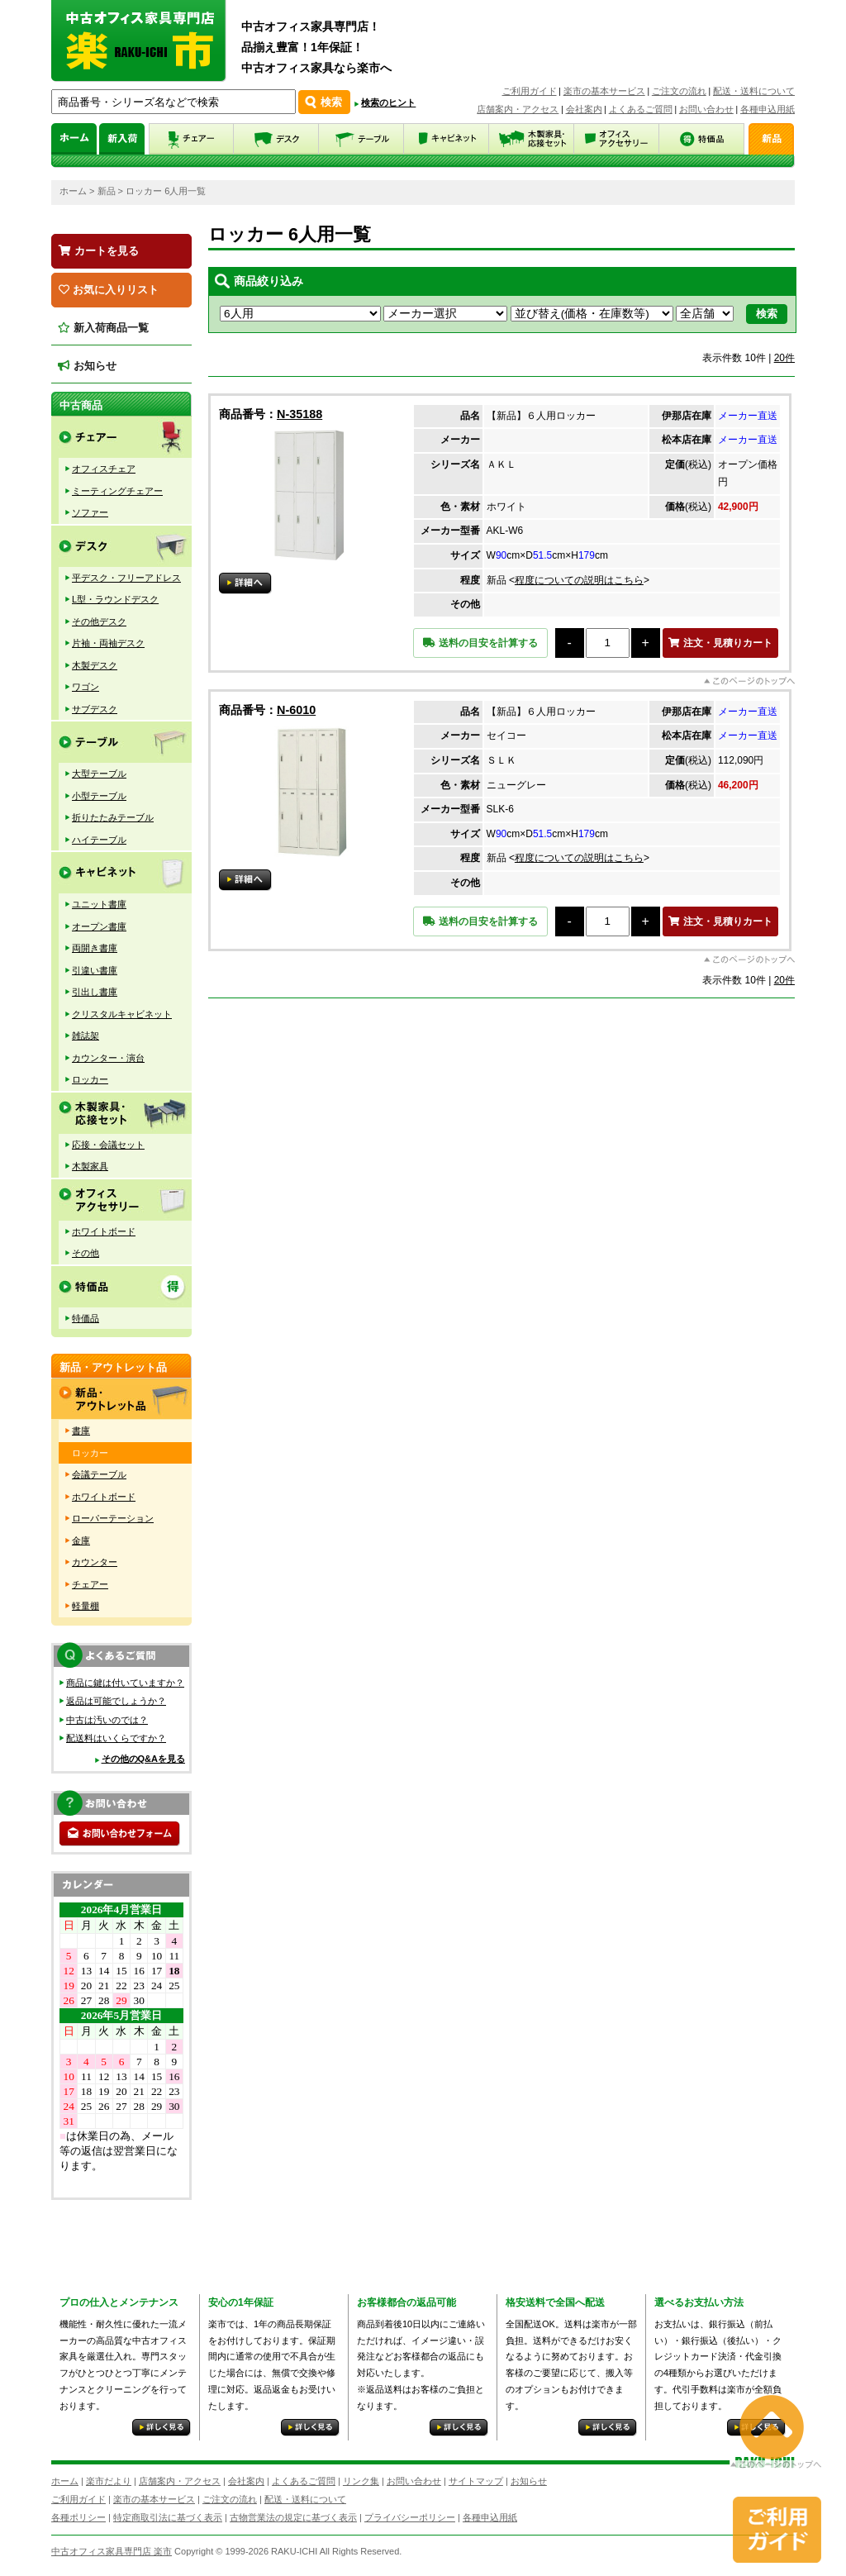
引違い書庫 (94, 970)
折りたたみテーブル (113, 817)
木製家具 (90, 1166)
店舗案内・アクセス (517, 109)
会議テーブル (99, 1474)
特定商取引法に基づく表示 (167, 2517)
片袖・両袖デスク (108, 643)
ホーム (73, 191)
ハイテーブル (99, 840)
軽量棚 (85, 1606)
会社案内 (584, 109)
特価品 (85, 1318)
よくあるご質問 (641, 109)
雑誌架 (85, 1035)
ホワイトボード (103, 1231)
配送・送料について (754, 91)
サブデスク (94, 709)
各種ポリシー (78, 2517)
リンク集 (361, 2481)
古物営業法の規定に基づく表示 (293, 2517)
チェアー (90, 1584)
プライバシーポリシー (409, 2517)
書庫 (81, 1431)
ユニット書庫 (99, 904)
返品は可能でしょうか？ (116, 1701)
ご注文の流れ (679, 91)
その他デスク (99, 621)
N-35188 (299, 414)
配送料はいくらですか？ (116, 1738)
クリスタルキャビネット (122, 1014)
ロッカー (90, 1079)
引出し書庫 (94, 992)
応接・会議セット (108, 1145)
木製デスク (94, 665)
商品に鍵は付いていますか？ (125, 1683)
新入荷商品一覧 (103, 327)
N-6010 (296, 710)
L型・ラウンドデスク (115, 599)
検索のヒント (388, 102)
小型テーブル (99, 796)
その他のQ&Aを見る (143, 1759)
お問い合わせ (706, 109)
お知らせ (87, 365)
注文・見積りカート (720, 643)
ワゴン (85, 687)
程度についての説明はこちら (579, 580)
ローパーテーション (113, 1518)
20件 (784, 358)
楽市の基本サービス (604, 91)
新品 (106, 191)
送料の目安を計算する (480, 643)
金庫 (81, 1540)
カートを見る (99, 251)
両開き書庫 (94, 948)
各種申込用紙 (767, 109)
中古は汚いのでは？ (107, 1720)
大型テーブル (99, 774)
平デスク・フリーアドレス (126, 578)
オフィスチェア (103, 469)
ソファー (90, 512)
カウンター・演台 (108, 1058)
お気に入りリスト (109, 289)
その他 (85, 1253)
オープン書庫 (99, 926)
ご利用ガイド (529, 91)
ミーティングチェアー (117, 491)
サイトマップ (476, 2481)
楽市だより (108, 2481)
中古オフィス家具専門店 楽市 (111, 2551)
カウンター (94, 1562)
